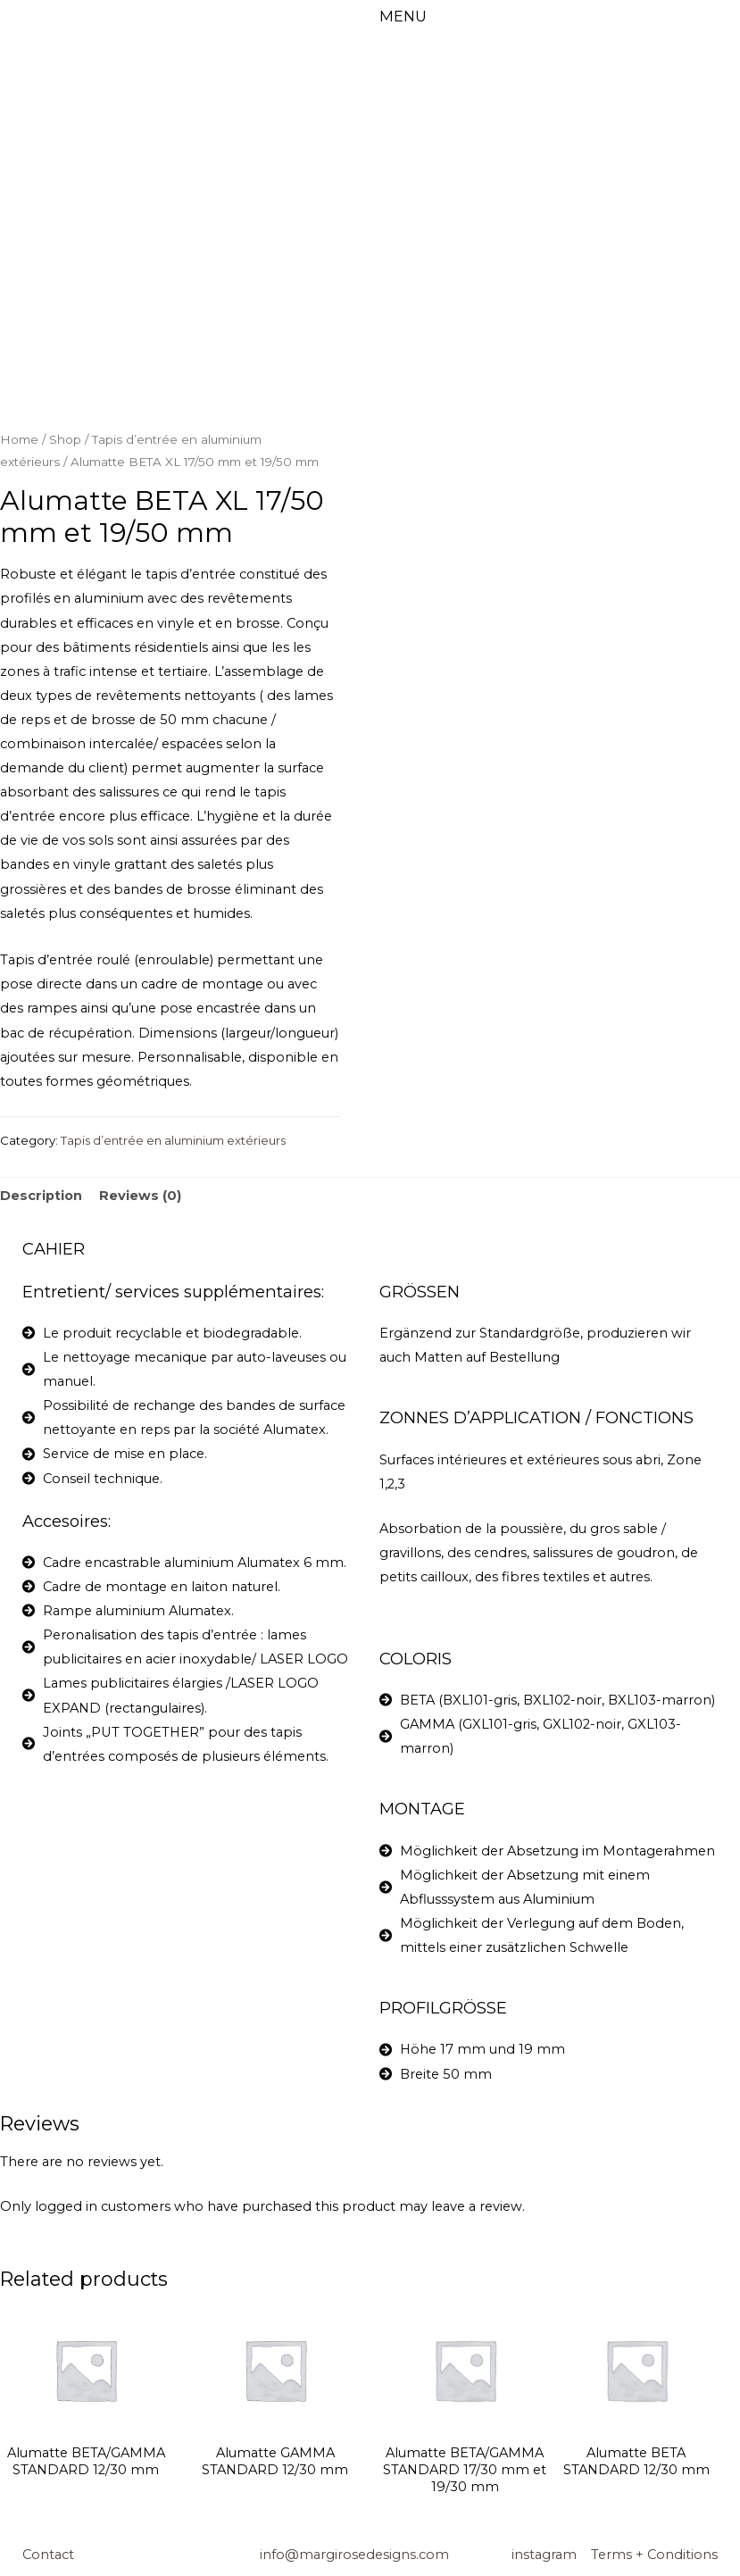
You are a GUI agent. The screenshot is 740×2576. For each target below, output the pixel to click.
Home (19, 439)
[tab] (41, 1196)
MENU (403, 16)
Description (41, 1196)
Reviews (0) (140, 1196)
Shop (65, 439)
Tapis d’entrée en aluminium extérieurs (173, 1140)
